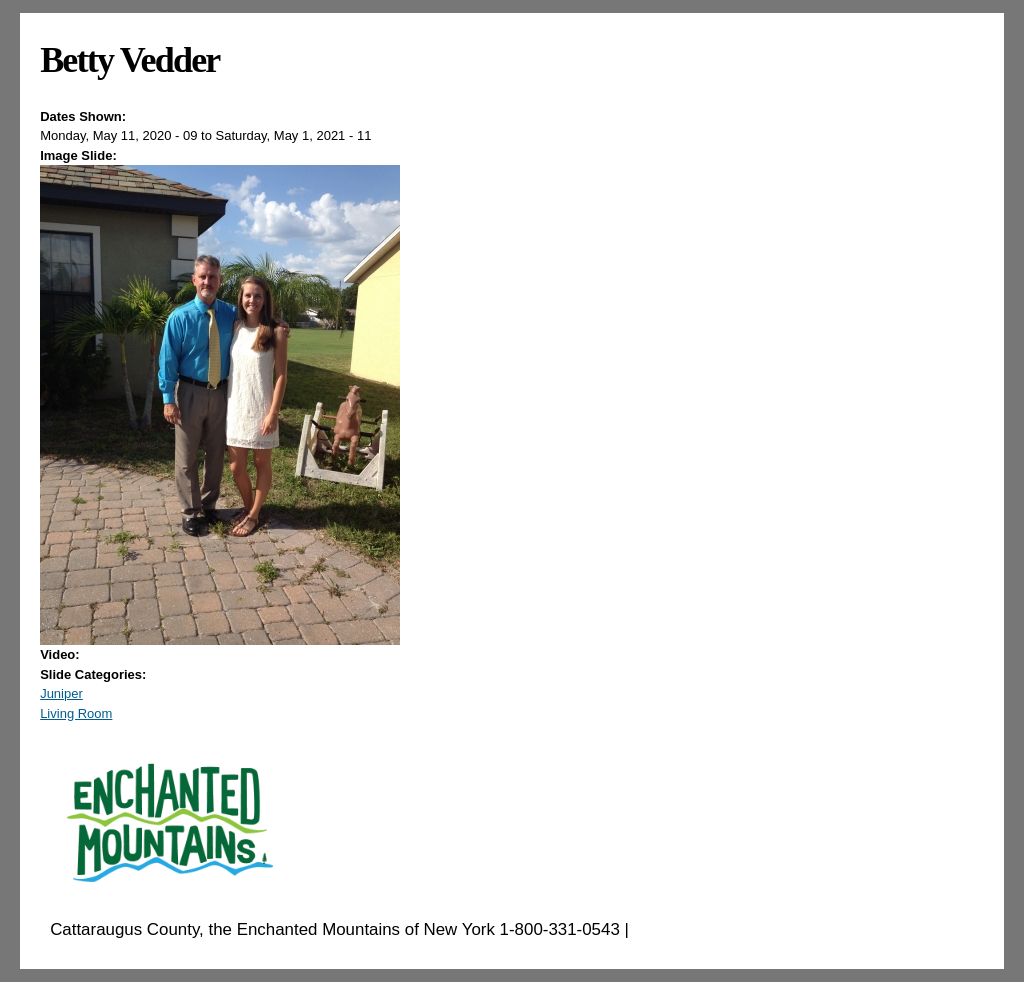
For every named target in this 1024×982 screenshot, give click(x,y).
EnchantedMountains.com (731, 929)
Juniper (61, 693)
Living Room (76, 713)
